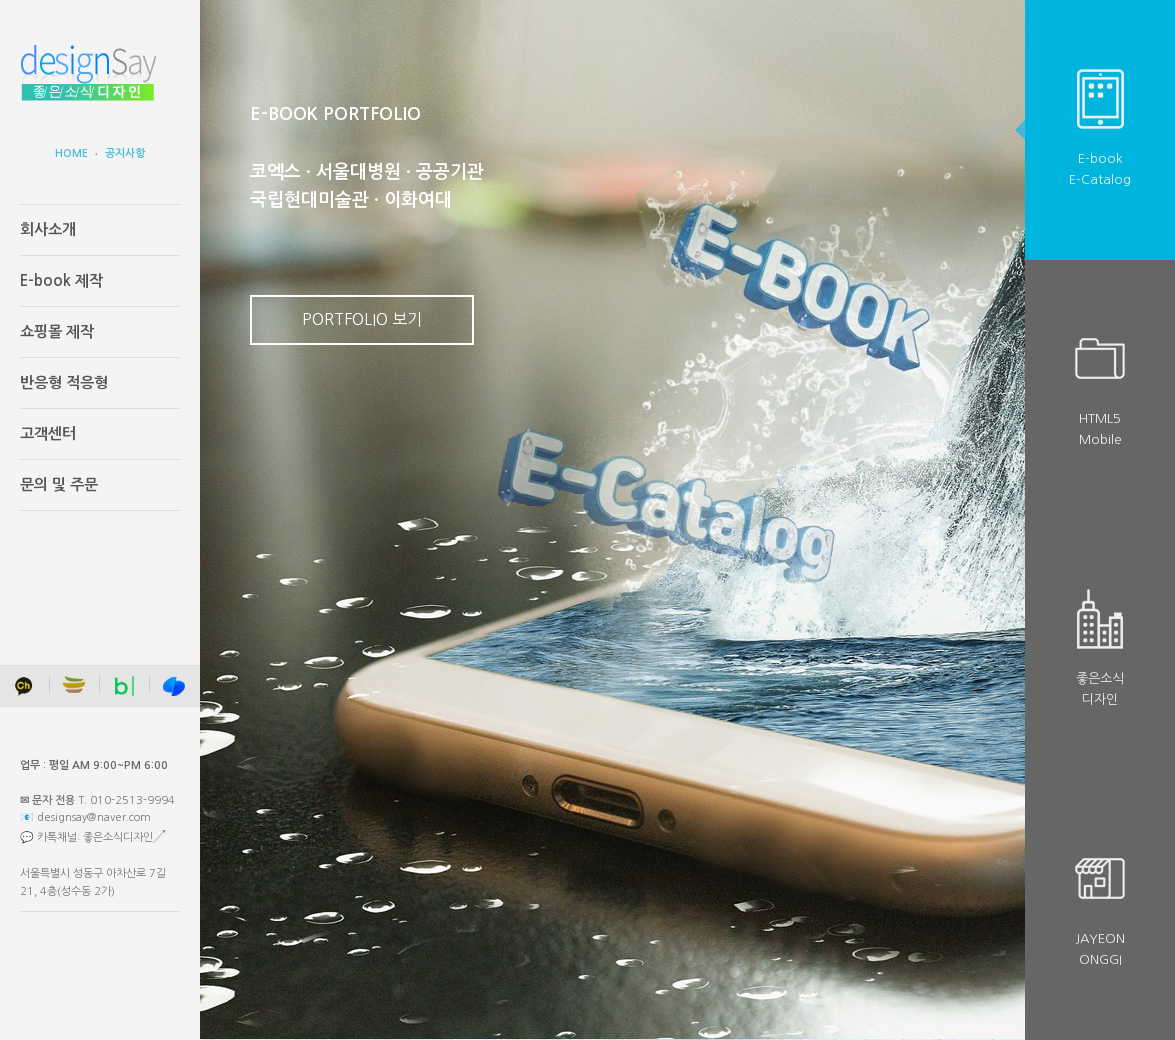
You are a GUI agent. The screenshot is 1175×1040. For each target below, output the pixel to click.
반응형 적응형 (64, 382)
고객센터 (48, 433)
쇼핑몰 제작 (57, 331)
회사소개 (48, 229)
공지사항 (125, 153)
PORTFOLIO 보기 (362, 319)
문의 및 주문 (59, 484)
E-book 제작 (61, 280)
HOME (71, 153)
